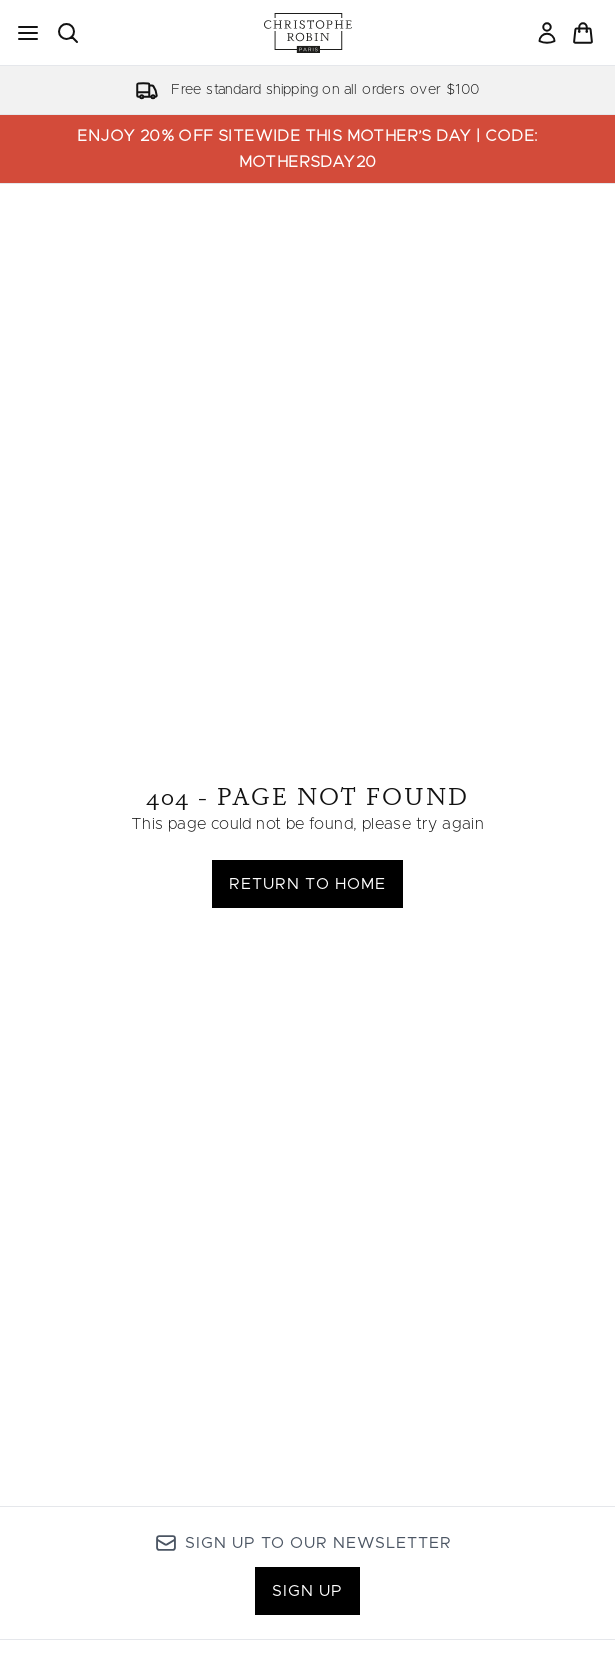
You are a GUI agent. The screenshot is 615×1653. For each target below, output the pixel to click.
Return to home (307, 884)
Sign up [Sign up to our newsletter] (307, 1591)
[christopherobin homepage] (308, 33)
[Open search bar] (68, 33)
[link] (547, 33)
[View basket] (583, 33)
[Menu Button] (28, 33)
